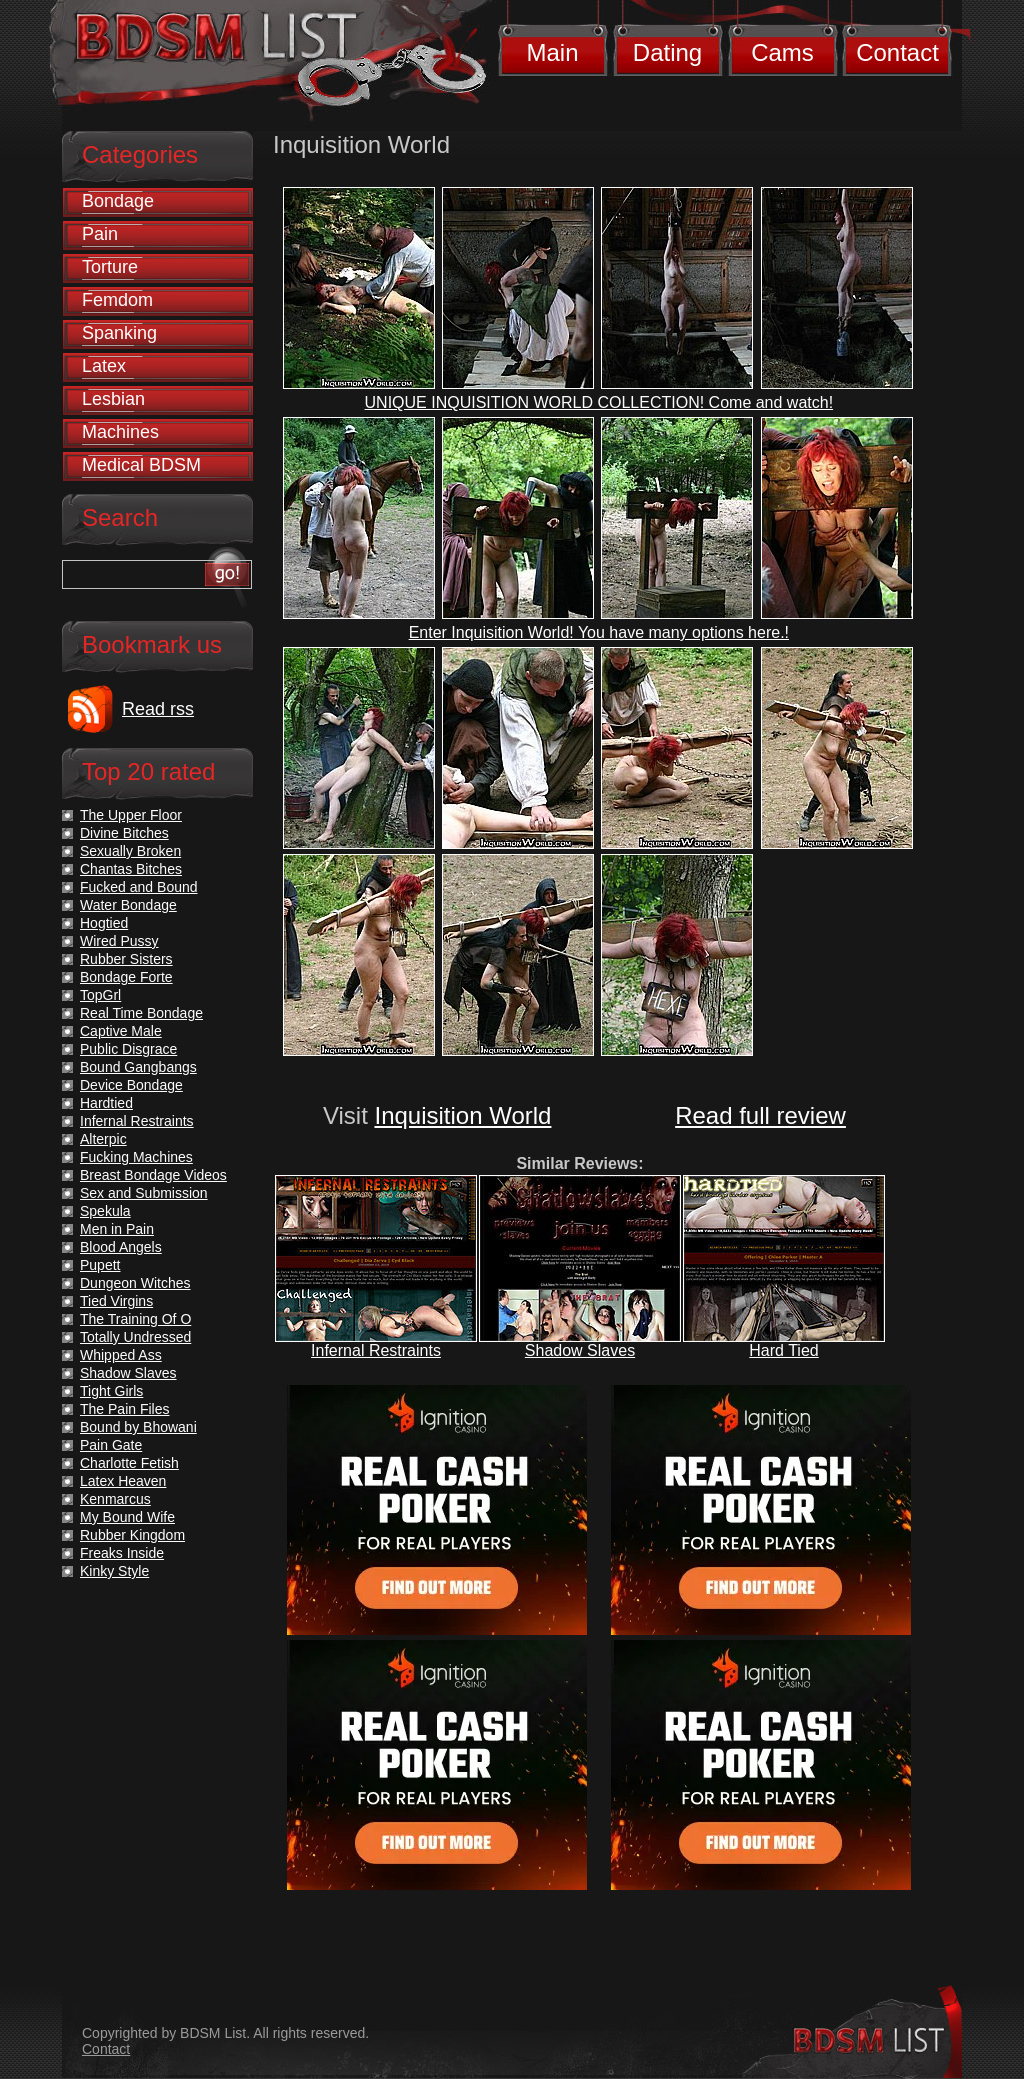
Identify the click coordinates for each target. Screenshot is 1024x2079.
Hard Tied (783, 1350)
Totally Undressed (135, 1337)
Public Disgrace (128, 1049)
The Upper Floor (131, 815)
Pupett (100, 1265)
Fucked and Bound (139, 887)
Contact (897, 52)
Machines (120, 432)
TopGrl (100, 995)
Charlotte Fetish (129, 1463)
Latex (104, 366)
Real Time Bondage (141, 1013)
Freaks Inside (122, 1553)
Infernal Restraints (376, 1350)
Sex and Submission (144, 1193)
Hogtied (104, 923)
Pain (100, 234)
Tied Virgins (116, 1301)
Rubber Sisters (126, 959)
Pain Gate (111, 1445)
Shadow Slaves (580, 1350)
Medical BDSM (141, 465)
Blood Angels (121, 1247)
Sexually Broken (130, 851)
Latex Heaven (123, 1481)
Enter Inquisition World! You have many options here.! (599, 632)
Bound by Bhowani (138, 1427)
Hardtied (106, 1103)
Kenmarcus (115, 1499)
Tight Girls (111, 1391)
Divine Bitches (124, 833)
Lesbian (113, 399)
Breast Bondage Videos (153, 1175)
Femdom (117, 300)
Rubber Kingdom (132, 1535)
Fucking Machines (136, 1157)
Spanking (119, 333)
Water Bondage (128, 905)
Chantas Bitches (131, 869)
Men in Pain (117, 1229)
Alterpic (103, 1139)
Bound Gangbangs (138, 1067)
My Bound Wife (127, 1517)
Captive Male (121, 1031)
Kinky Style (114, 1571)
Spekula (105, 1211)
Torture (110, 267)
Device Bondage (131, 1085)
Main (552, 52)
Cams (782, 52)
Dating (667, 52)
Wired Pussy (119, 941)
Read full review (760, 1115)
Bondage (118, 201)
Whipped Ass (121, 1355)
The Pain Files (124, 1409)
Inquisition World (462, 1115)
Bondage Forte (126, 977)
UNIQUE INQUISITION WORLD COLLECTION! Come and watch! (599, 402)
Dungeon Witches (135, 1283)
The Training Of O (135, 1319)
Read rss (158, 709)
